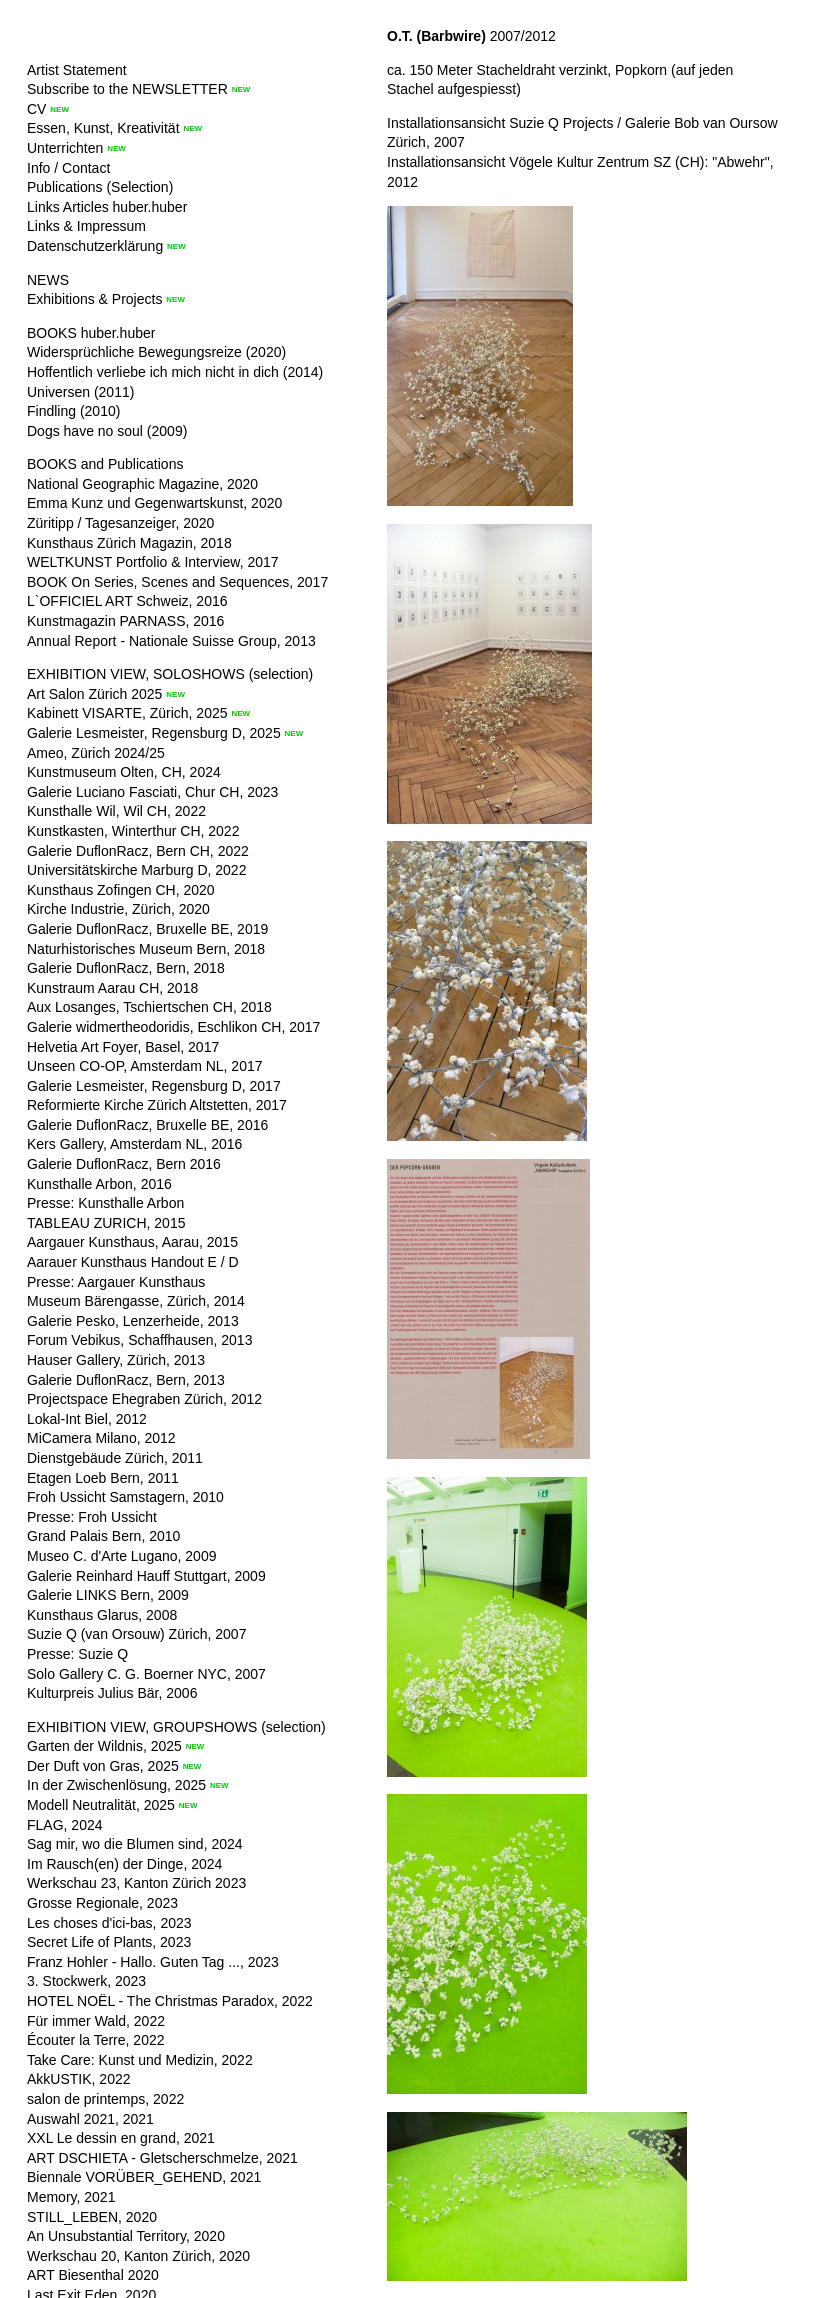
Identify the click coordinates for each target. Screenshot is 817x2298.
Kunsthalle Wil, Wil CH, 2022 (116, 811)
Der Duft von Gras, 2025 (103, 1766)
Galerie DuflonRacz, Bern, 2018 (126, 968)
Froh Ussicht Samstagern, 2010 (125, 1497)
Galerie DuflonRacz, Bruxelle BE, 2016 (147, 1125)
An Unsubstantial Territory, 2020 (126, 2236)
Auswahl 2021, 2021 (90, 2119)
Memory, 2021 (71, 2197)
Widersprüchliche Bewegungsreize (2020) (156, 352)
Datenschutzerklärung (95, 246)
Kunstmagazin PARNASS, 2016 (125, 621)
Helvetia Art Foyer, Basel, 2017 (123, 1047)
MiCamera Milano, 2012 (101, 1438)
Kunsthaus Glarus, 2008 (102, 1615)
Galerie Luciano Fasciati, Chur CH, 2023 (152, 792)
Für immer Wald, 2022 (96, 2021)
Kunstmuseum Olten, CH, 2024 (124, 772)
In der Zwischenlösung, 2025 (116, 1785)
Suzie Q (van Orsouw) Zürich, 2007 (136, 1634)
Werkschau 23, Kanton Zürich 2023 (136, 1883)
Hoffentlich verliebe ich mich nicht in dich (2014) (175, 372)
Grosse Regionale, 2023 (102, 1903)
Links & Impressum (86, 226)
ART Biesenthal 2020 (93, 2275)
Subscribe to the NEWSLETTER (127, 89)
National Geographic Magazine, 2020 (142, 484)
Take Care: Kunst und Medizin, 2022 (140, 2060)
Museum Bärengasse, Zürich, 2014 (136, 1301)
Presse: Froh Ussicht (92, 1517)
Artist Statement (77, 70)
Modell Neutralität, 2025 (101, 1805)
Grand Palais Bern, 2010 (103, 1536)
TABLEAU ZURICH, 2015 (106, 1223)
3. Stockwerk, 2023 (86, 1981)
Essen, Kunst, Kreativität (103, 128)
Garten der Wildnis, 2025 (104, 1746)
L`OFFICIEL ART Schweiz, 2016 (127, 601)
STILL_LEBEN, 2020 (92, 2217)
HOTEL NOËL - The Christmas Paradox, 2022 (170, 2001)
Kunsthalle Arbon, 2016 (99, 1184)
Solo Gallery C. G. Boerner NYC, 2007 (146, 1674)
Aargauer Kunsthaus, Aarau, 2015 (132, 1242)
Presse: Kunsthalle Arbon (105, 1203)
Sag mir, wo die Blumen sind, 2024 (135, 1844)
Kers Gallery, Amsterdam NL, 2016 (134, 1144)
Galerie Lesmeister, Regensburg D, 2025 (154, 733)
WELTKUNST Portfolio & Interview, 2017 (153, 562)
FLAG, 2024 (65, 1825)
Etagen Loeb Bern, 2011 (103, 1478)
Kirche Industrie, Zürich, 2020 (118, 909)
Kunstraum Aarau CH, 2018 (112, 988)
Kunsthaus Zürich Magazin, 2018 (129, 543)
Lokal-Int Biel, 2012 (87, 1419)
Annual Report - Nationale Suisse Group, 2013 (171, 641)
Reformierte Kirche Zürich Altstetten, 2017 (157, 1105)
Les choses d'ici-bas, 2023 (109, 1923)
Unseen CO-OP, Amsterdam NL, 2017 (145, 1066)
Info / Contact (68, 168)
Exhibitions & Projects (94, 299)
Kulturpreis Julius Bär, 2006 (112, 1693)
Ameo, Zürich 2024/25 (96, 753)
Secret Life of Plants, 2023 (109, 1942)
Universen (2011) (80, 392)
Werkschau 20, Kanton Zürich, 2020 (138, 2256)
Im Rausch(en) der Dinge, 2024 (124, 1864)
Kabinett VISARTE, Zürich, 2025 (127, 713)
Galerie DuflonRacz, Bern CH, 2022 (138, 851)
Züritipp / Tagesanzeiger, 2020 (120, 523)
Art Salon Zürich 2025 (94, 694)
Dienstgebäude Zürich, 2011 (115, 1458)
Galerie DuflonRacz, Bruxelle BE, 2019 (147, 929)
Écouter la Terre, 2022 (96, 2040)
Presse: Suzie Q (77, 1654)
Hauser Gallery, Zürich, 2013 (116, 1360)
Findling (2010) (73, 411)
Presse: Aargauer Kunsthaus (116, 1282)
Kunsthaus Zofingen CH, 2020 (121, 890)
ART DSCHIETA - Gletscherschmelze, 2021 (162, 2158)
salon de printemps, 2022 (105, 2099)
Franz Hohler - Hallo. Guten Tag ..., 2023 (153, 1962)
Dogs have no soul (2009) (107, 431)
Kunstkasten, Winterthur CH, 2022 (133, 831)
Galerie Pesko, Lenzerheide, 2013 (133, 1321)
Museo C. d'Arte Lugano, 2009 (121, 1556)
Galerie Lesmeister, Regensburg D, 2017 (154, 1086)
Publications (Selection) (100, 187)
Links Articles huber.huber (107, 207)
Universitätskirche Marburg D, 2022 (136, 870)
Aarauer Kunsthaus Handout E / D (133, 1262)
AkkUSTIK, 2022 (79, 2079)
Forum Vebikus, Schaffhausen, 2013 (139, 1340)
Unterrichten (65, 148)
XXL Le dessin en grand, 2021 (121, 2138)
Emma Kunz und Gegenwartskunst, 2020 (154, 503)
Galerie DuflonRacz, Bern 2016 (124, 1164)
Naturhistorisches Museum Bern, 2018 (146, 949)
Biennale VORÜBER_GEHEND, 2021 (144, 2177)
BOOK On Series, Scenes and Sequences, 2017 (177, 582)
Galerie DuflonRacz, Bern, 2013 (126, 1380)
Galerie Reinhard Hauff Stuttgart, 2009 (146, 1576)
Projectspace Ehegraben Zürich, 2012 (144, 1399)
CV (36, 109)
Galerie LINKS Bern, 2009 (108, 1595)
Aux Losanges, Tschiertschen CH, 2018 (149, 1007)
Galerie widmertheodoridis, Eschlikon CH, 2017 (173, 1027)
